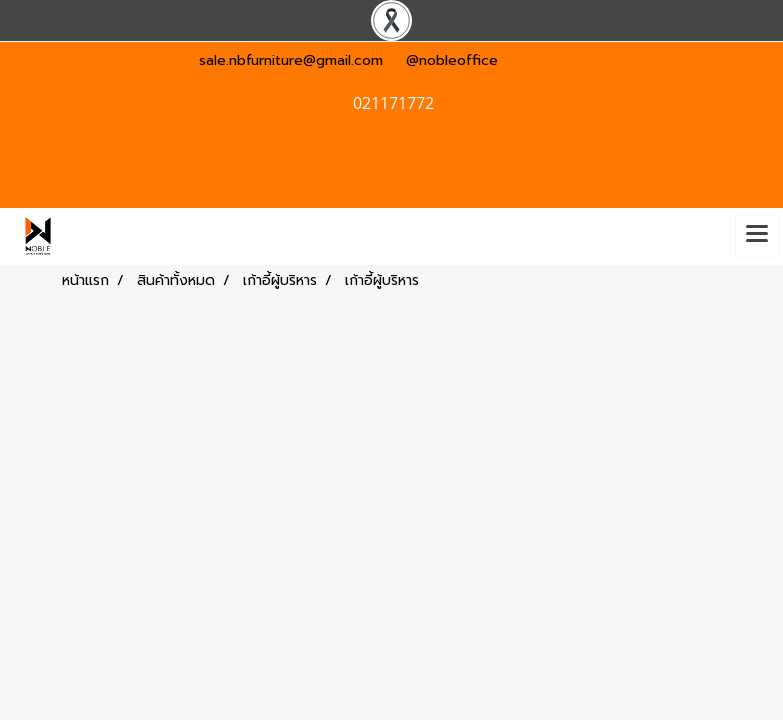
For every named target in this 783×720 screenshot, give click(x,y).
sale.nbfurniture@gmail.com (291, 60)
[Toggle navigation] (757, 236)
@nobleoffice (452, 60)
